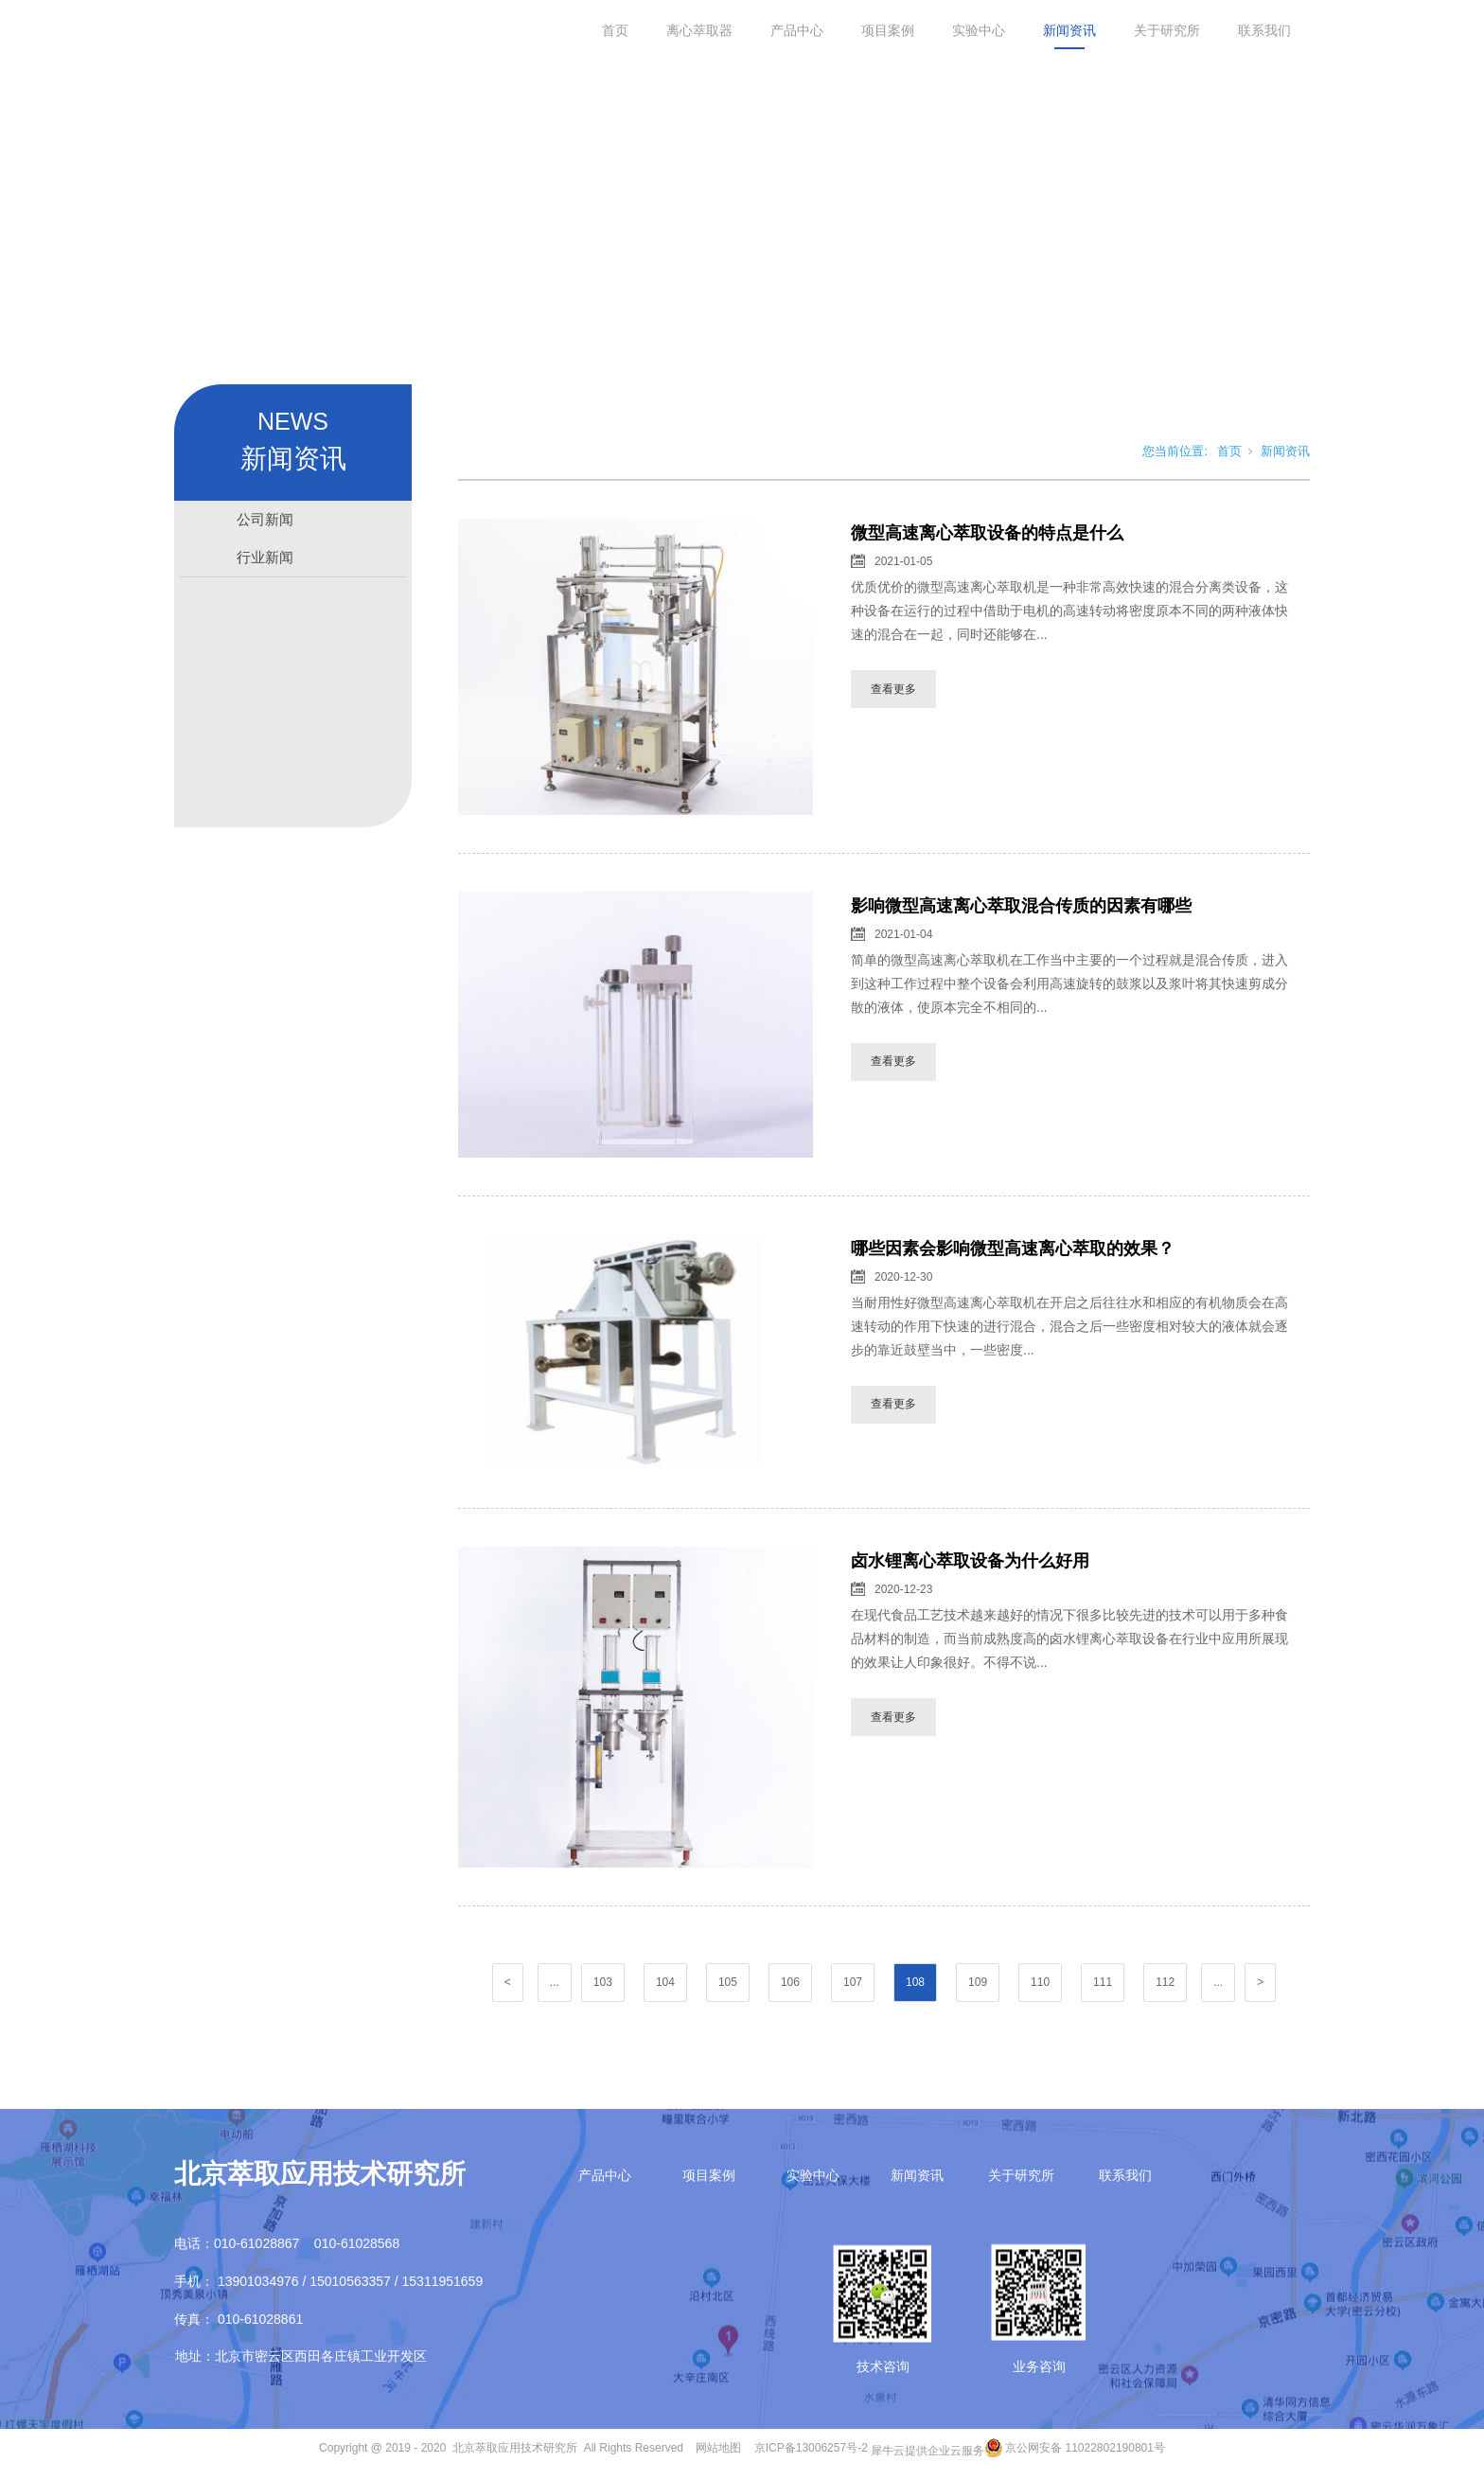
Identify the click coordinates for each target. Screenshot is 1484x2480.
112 (1165, 1986)
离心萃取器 (699, 30)
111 (1102, 1986)
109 (977, 1986)
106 (790, 1986)
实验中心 (978, 30)
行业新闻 (265, 561)
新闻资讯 (1069, 30)
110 (1040, 1986)
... (554, 1986)
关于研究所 (1167, 30)
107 (852, 1986)
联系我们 (1264, 30)
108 (915, 1986)
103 (602, 1986)
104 (665, 1986)
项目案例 (887, 30)
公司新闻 (265, 523)
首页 (615, 30)
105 (727, 1986)
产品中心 (796, 30)
